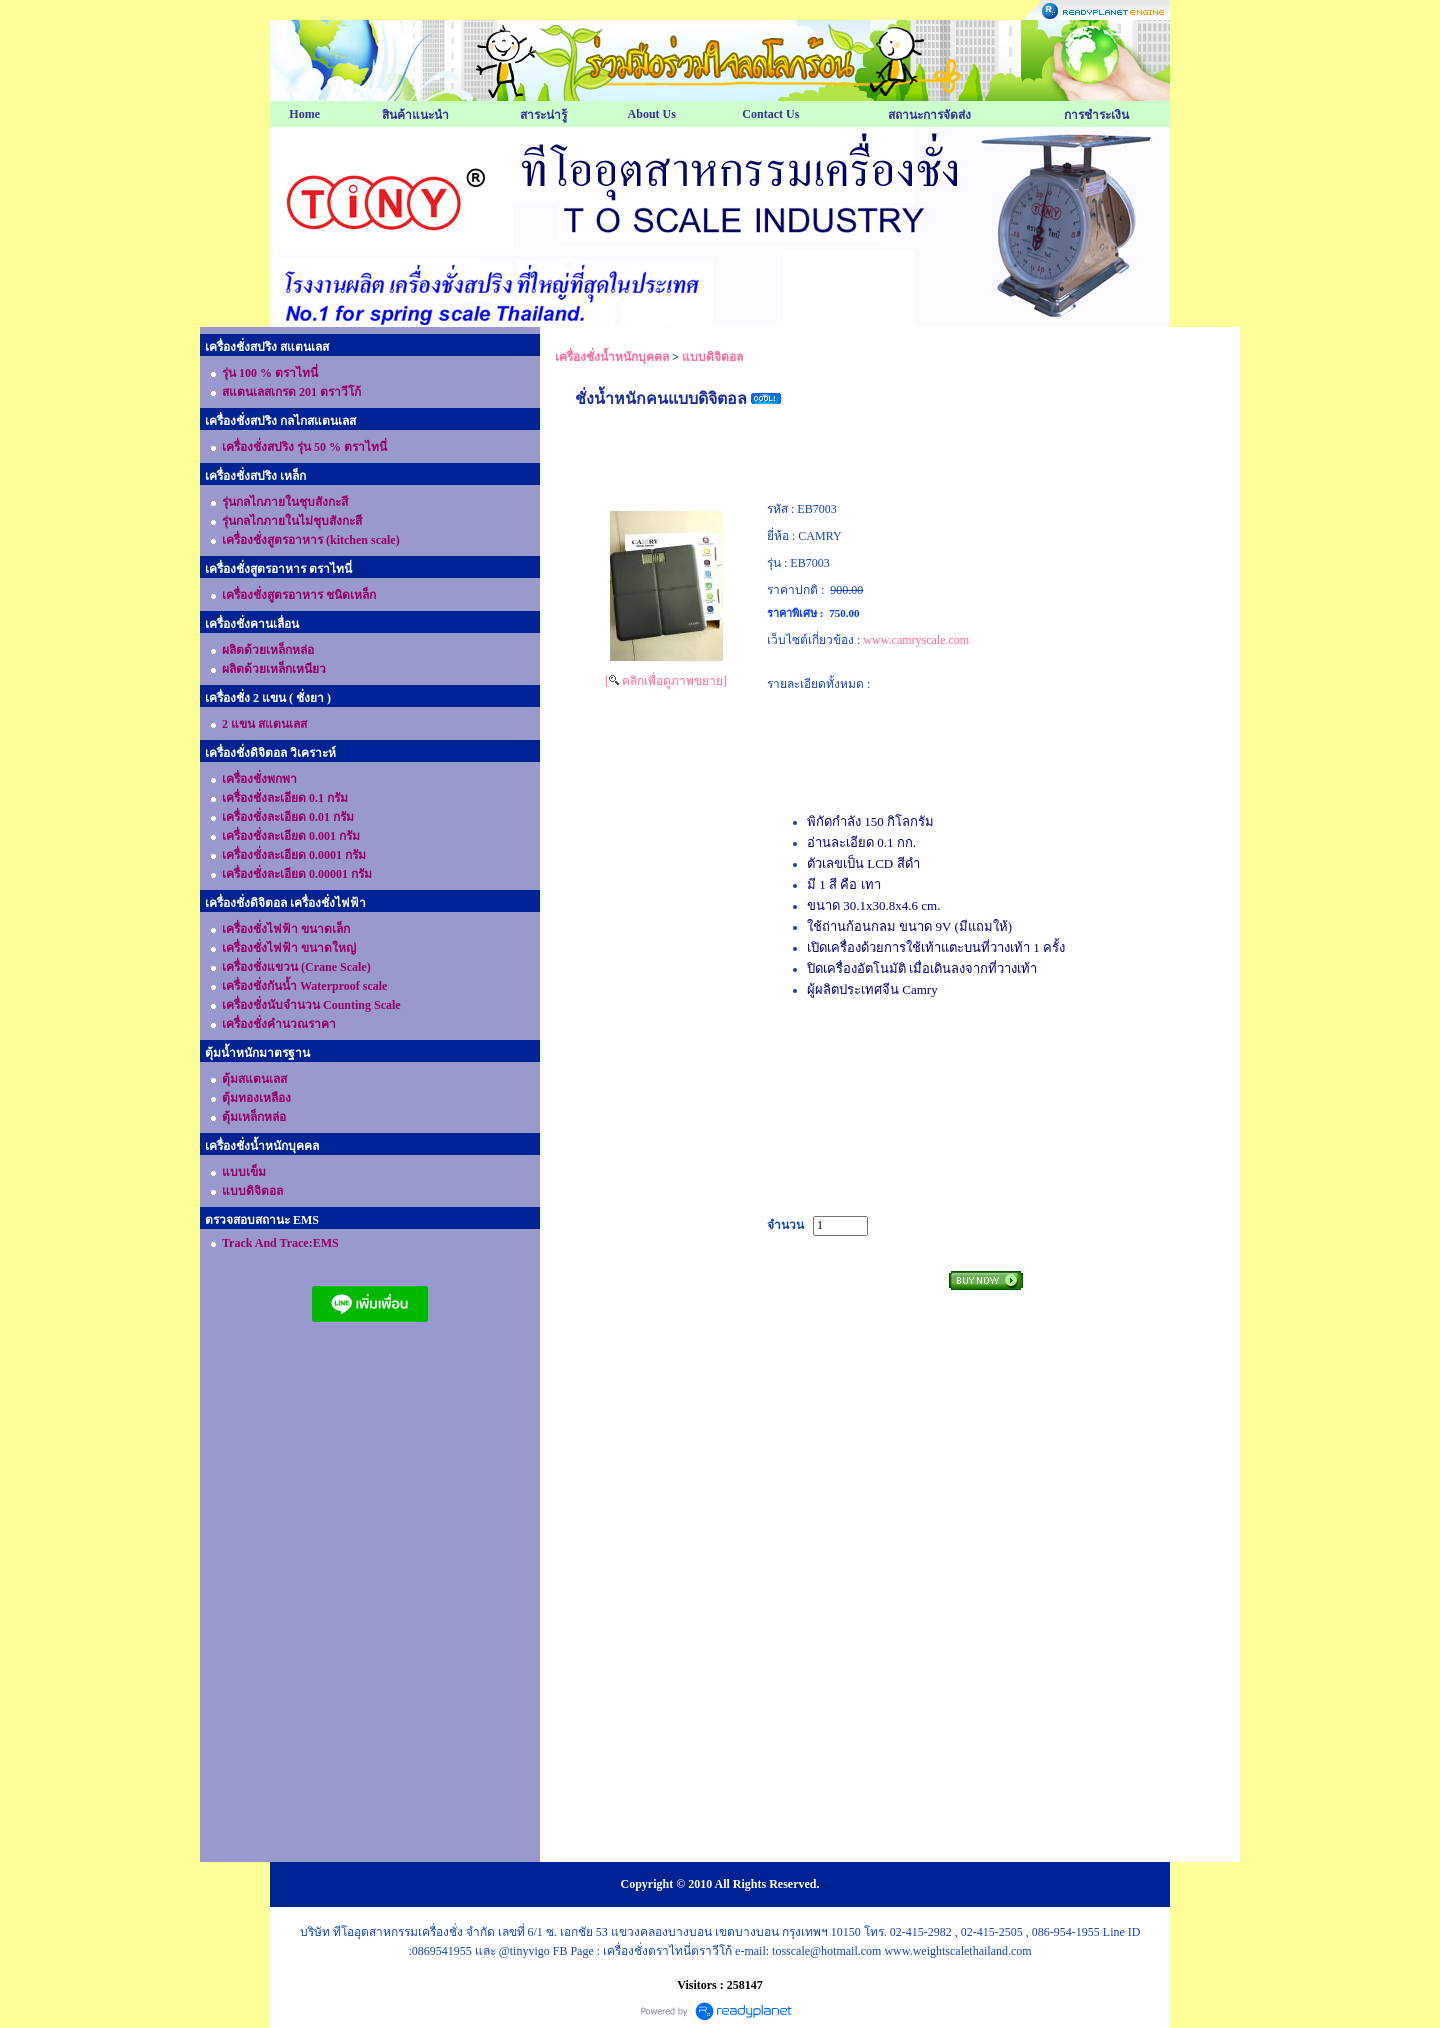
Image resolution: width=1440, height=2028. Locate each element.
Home (304, 114)
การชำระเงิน (1096, 115)
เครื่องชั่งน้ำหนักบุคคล (612, 357)
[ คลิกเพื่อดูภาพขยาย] (666, 681)
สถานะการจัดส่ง (929, 115)
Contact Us (770, 114)
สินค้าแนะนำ (415, 115)
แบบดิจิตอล (712, 357)
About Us (652, 114)
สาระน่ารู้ (543, 115)
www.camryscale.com (916, 640)
